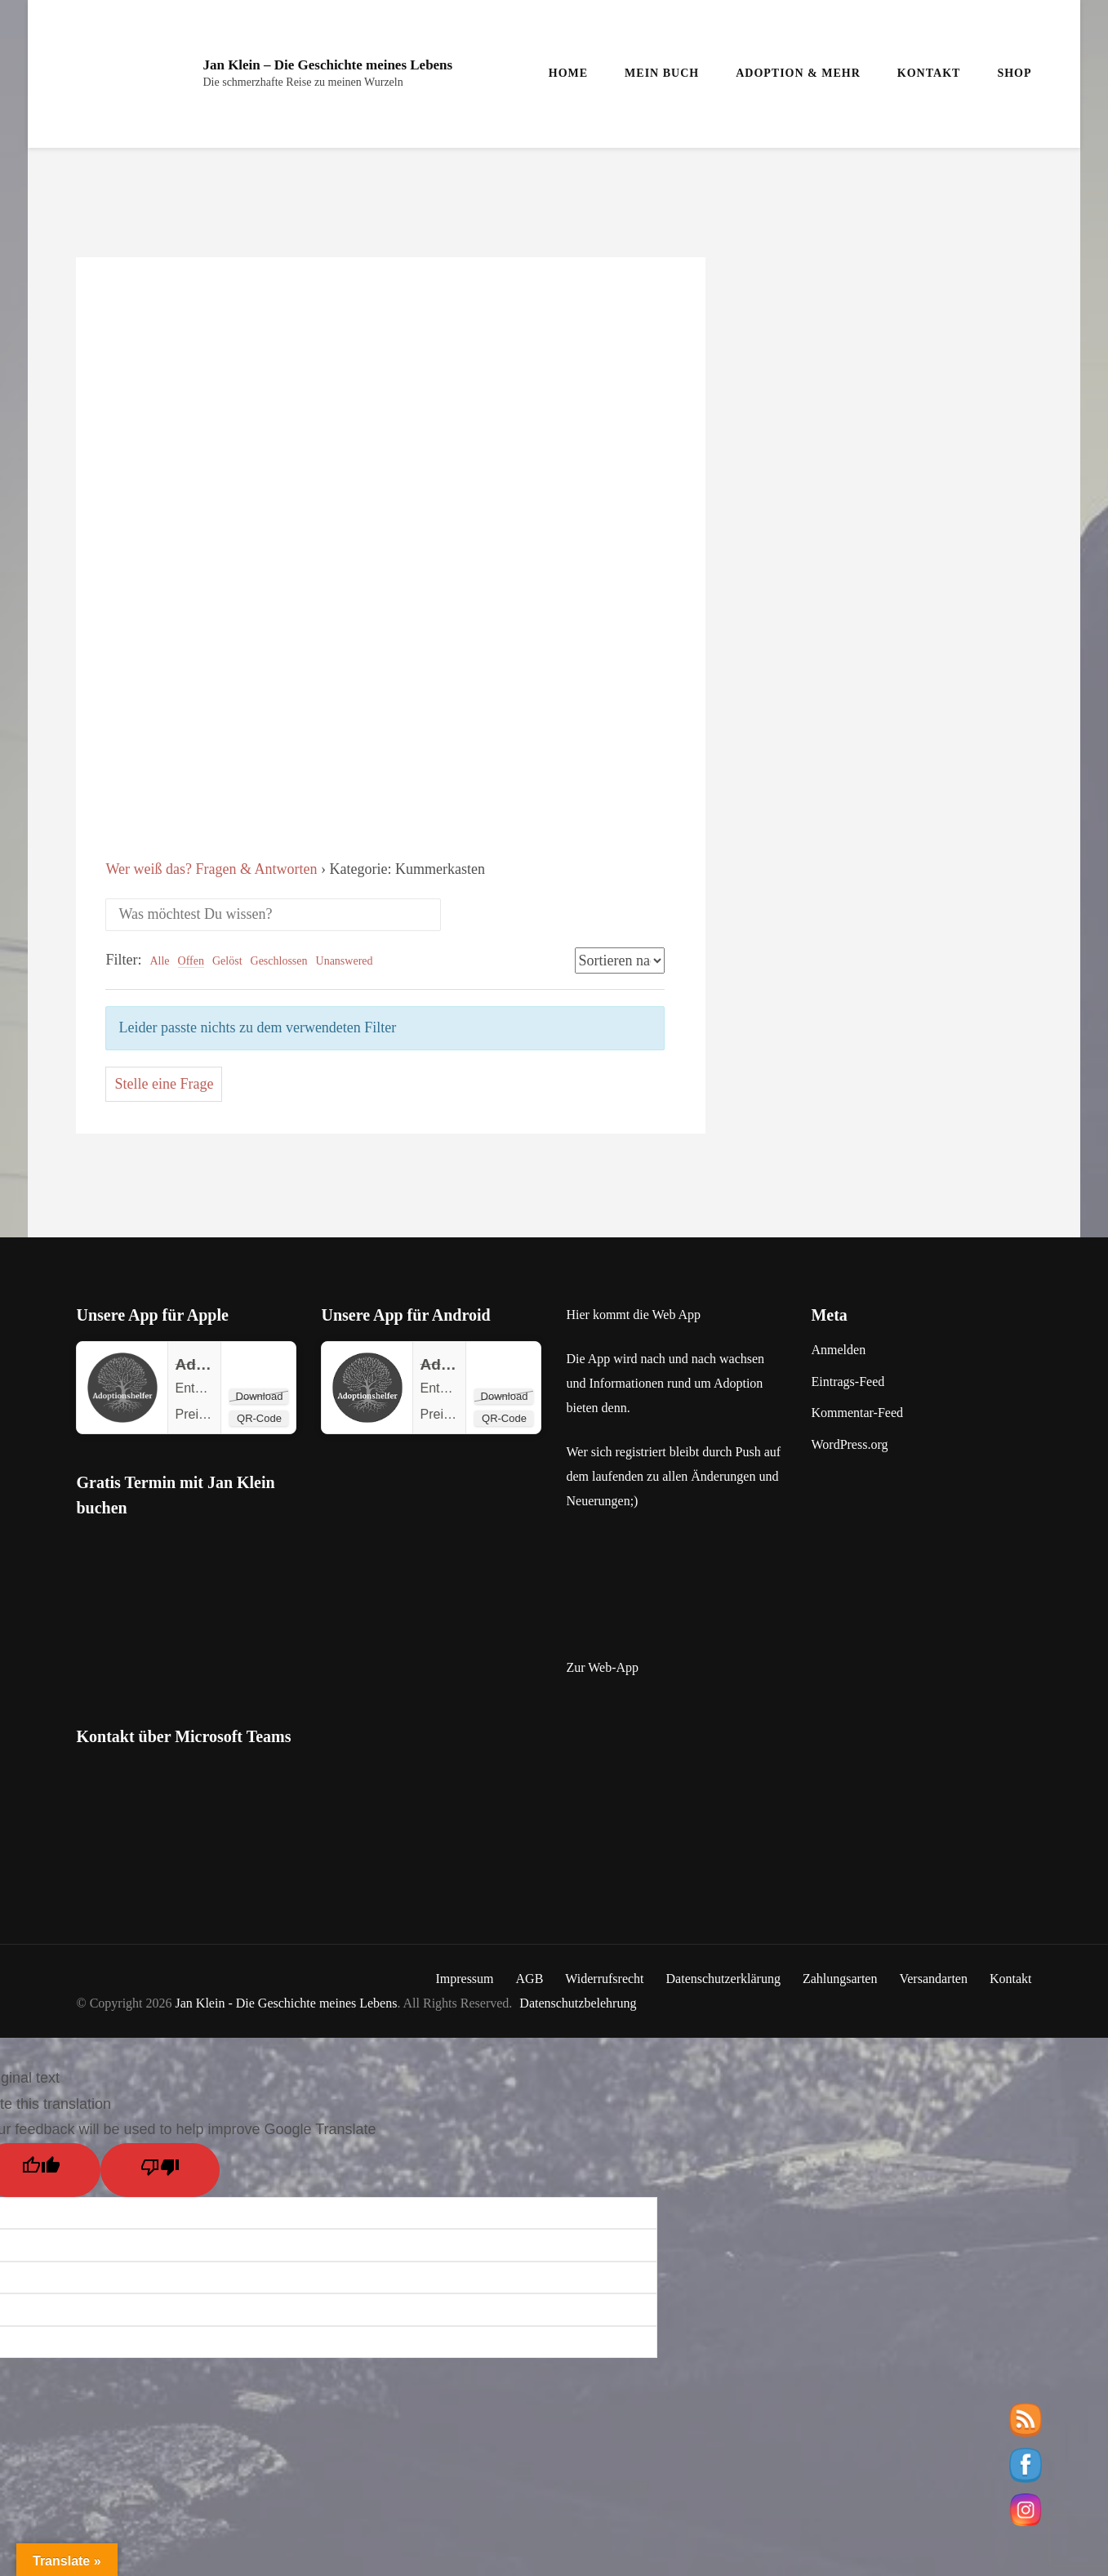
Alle (159, 961)
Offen (191, 961)
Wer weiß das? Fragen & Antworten (211, 869)
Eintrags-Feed (847, 1381)
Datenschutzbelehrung (577, 2003)
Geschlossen (279, 961)
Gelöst (227, 961)
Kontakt (929, 73)
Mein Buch (662, 73)
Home (568, 73)
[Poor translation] (160, 2170)
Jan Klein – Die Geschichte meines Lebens (327, 65)
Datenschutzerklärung (723, 1978)
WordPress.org (849, 1444)
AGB (530, 1978)
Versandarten (933, 1978)
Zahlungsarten (840, 1978)
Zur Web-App (602, 1667)
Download (259, 1396)
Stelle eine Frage (163, 1084)
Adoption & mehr (798, 73)
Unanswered (344, 961)
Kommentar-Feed (857, 1412)
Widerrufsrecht (604, 1978)
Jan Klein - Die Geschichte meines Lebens (287, 2003)
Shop (1014, 73)
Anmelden (838, 1350)
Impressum (464, 1978)
